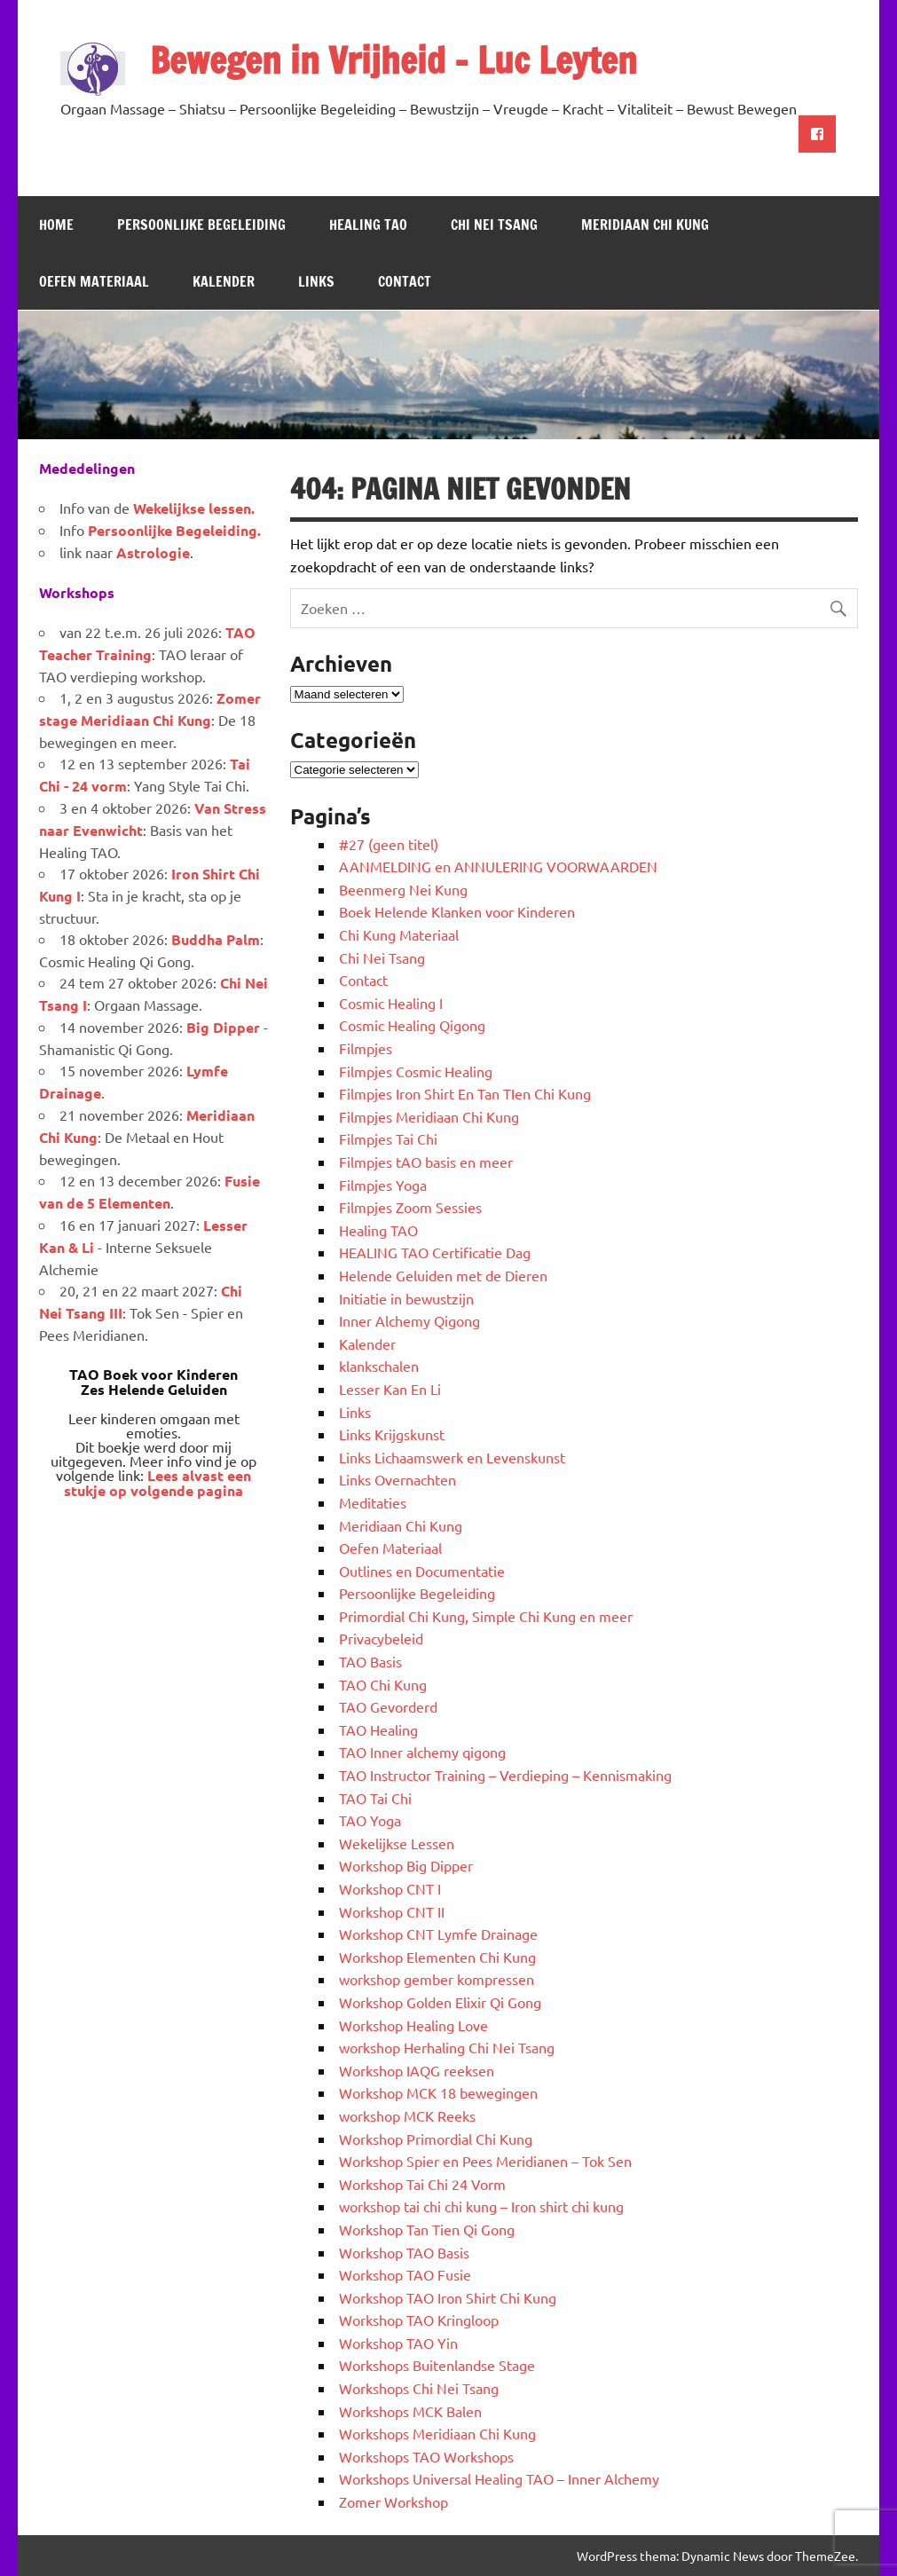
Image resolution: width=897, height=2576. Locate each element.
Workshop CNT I (390, 1888)
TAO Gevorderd (388, 1706)
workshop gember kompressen (436, 1979)
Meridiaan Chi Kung (645, 224)
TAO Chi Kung (383, 1684)
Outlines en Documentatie (422, 1570)
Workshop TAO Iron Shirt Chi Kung (447, 2297)
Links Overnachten (397, 1479)
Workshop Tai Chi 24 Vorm (422, 2184)
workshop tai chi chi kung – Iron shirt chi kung (481, 2206)
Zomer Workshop (393, 2501)
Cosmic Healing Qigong (412, 1025)
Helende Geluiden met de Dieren (443, 1275)
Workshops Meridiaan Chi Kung (437, 2433)
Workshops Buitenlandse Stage (437, 2365)
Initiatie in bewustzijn (406, 1298)
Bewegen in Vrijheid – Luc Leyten (393, 60)
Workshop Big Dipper (406, 1865)
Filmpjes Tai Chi (388, 1138)
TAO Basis (370, 1661)
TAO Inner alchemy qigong (422, 1752)
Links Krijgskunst (392, 1434)
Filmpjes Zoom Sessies (410, 1207)
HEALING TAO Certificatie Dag (435, 1252)
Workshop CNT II (392, 1911)
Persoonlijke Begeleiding (201, 224)
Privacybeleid (381, 1638)
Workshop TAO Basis (404, 2252)
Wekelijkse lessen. (194, 508)
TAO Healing (378, 1729)
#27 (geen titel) (388, 844)
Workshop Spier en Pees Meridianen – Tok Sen (485, 2161)
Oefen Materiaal (94, 281)
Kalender (224, 281)
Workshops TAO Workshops (426, 2456)
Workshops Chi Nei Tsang (419, 2388)
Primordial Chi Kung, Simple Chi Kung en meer (486, 1616)
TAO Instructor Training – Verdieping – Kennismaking (505, 1775)
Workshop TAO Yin (398, 2342)
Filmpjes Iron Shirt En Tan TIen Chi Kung (465, 1093)
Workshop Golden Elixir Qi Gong (440, 2002)
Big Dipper (223, 1027)
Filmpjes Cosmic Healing (415, 1071)
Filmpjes (365, 1048)
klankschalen (379, 1366)
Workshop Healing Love (413, 2025)
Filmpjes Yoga (383, 1184)
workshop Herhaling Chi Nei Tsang (447, 2047)
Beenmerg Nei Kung (403, 889)
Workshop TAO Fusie (405, 2274)
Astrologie (153, 552)
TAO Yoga (370, 1820)
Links (316, 281)
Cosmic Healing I (391, 1003)
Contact (404, 281)
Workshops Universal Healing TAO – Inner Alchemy (499, 2478)
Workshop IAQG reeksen (416, 2070)
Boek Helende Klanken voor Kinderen (457, 911)
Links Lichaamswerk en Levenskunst (452, 1457)
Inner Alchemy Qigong (409, 1320)
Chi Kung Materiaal (399, 934)
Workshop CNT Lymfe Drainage (438, 1933)
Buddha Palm (215, 939)
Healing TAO (368, 224)
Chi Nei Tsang (494, 224)
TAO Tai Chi (375, 1798)
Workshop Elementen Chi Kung (437, 1956)
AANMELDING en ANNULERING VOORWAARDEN (498, 866)
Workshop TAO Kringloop (419, 2319)
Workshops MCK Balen (410, 2411)
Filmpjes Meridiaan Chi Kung (429, 1116)
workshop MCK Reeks (407, 2115)
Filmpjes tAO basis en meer (426, 1161)
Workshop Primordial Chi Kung (435, 2138)
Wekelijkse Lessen (396, 1843)
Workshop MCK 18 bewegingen (438, 2092)
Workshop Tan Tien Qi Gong (427, 2229)
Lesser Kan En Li (390, 1389)
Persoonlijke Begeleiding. (174, 530)
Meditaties (372, 1502)
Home (56, 224)
